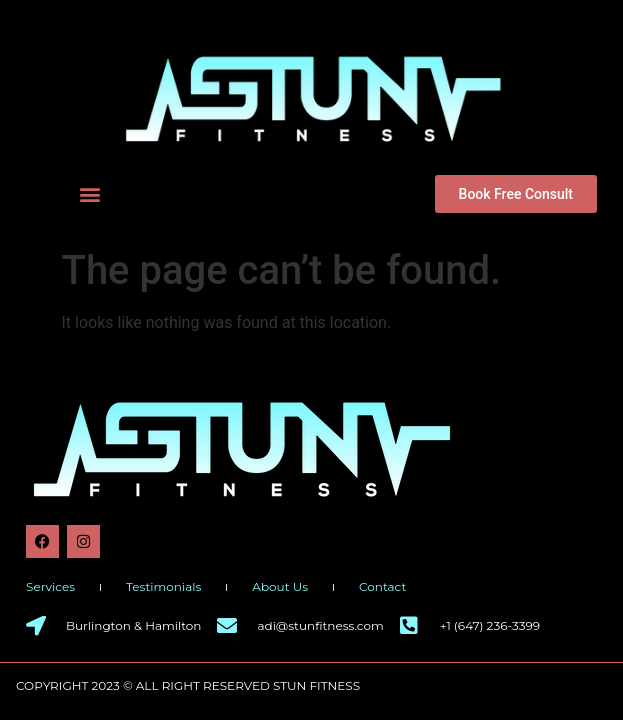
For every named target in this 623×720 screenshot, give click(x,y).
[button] (89, 193)
